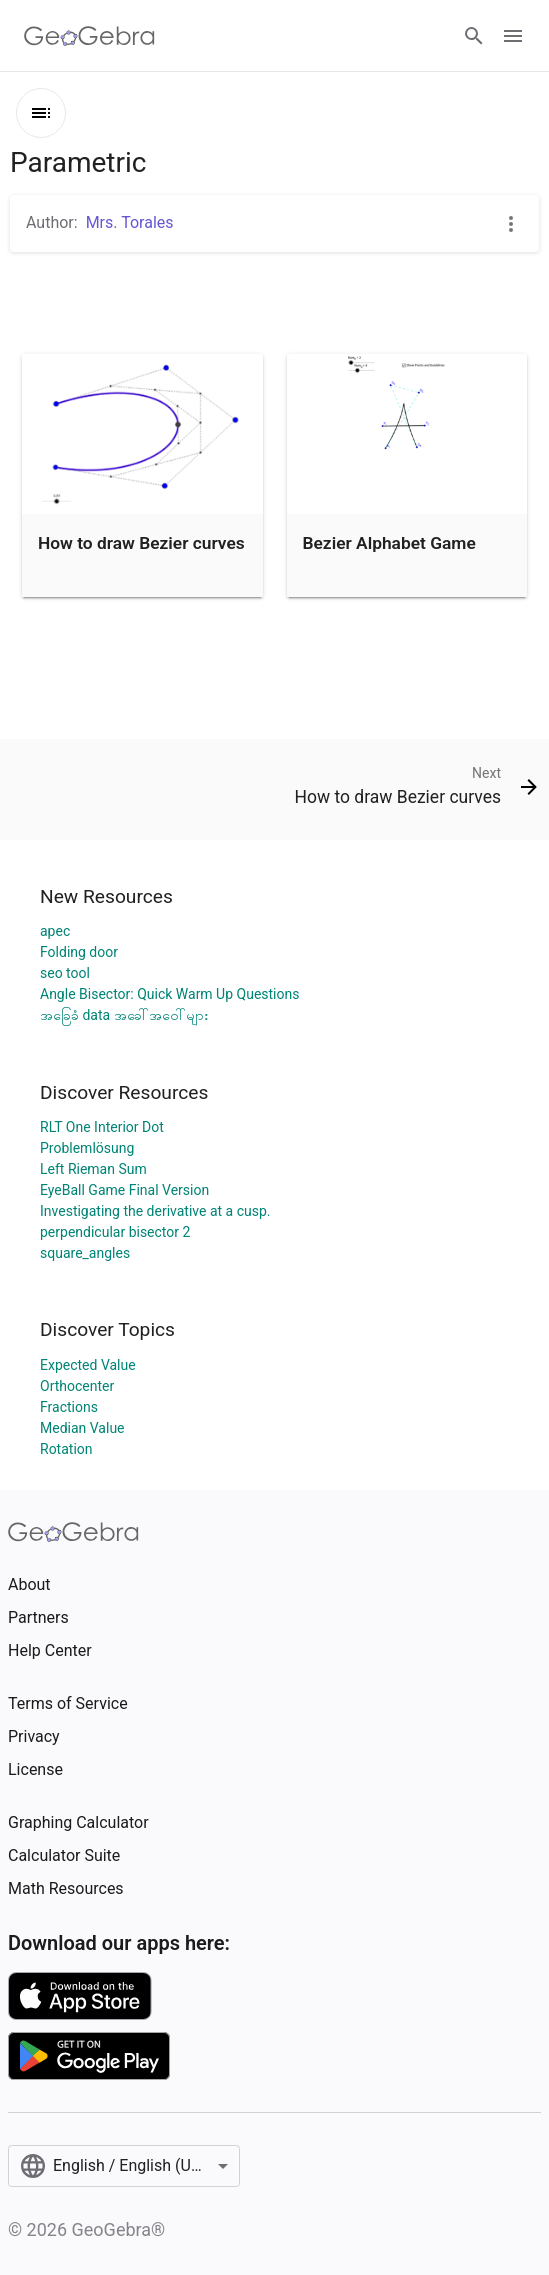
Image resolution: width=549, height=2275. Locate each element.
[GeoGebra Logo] (89, 36)
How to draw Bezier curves (141, 543)
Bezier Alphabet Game (389, 543)
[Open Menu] (513, 36)
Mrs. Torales (130, 222)
